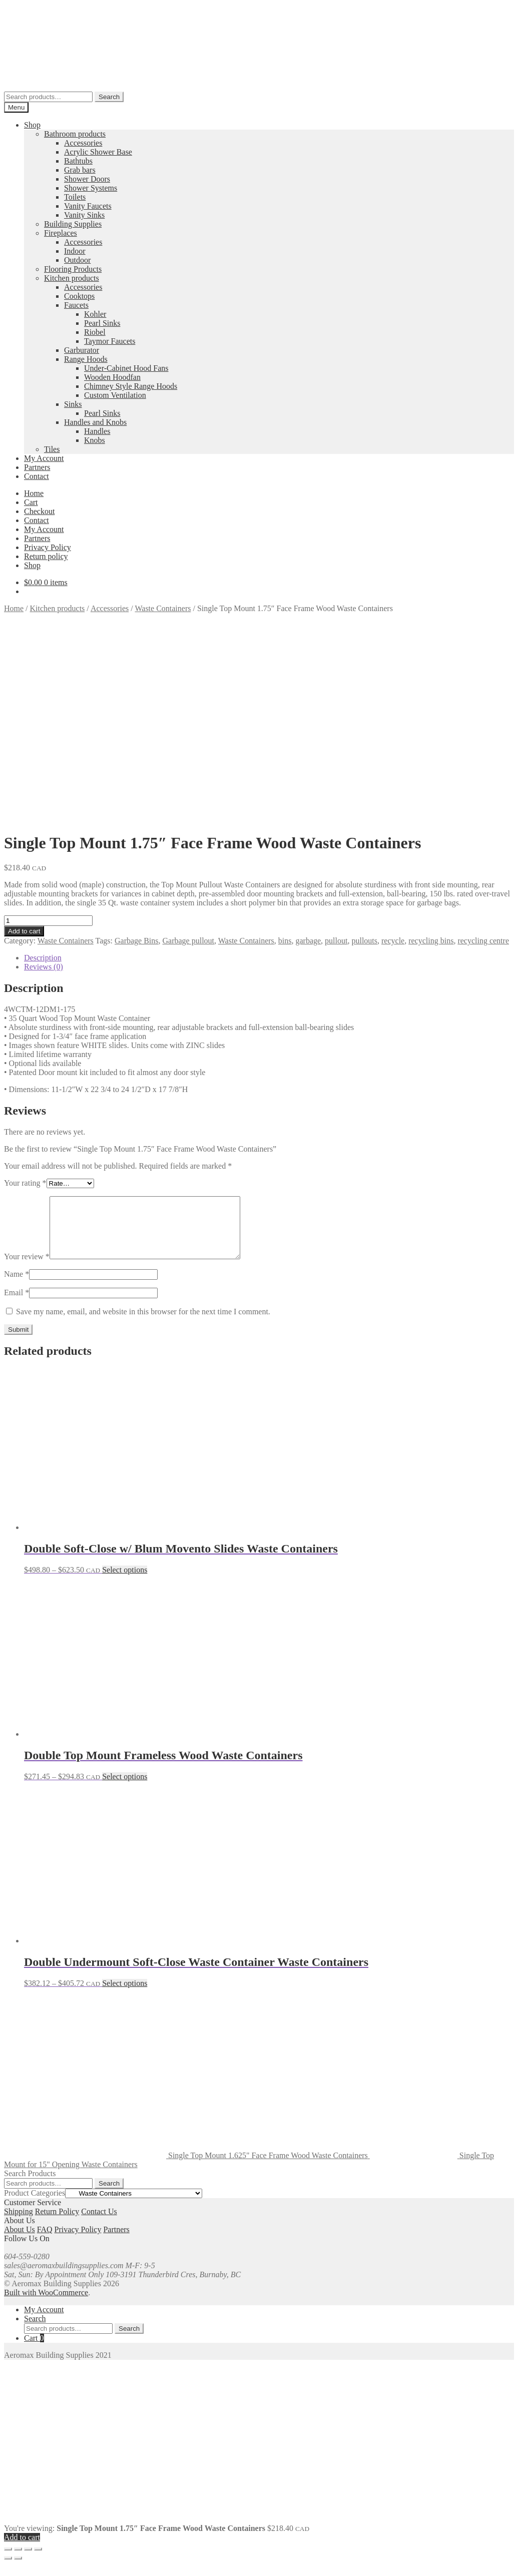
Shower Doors (87, 179)
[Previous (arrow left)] (8, 2569)
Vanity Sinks (84, 215)
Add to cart (24, 931)
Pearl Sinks (102, 323)
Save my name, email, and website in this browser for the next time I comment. (143, 1323)
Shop (32, 125)
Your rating (25, 1183)
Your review (27, 1268)
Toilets (75, 197)
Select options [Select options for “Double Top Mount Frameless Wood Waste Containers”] (124, 1788)
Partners (37, 467)
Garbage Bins (137, 940)
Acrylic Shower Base (98, 152)
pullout (336, 940)
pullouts (364, 940)
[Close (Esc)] (38, 2560)
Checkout (39, 511)
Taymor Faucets (109, 341)
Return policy (46, 556)
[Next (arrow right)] (18, 2569)
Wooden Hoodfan (112, 377)
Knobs (94, 440)
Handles (97, 431)
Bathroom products (75, 134)
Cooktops (79, 296)
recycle (392, 940)
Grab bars (80, 170)
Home (34, 493)
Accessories (83, 143)
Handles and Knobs (95, 422)
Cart (31, 502)
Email (16, 1304)
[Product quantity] (48, 920)
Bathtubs (78, 161)
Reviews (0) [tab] (43, 966)
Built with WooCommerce (46, 2304)
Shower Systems (90, 188)
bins (285, 940)
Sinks (73, 404)
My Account (44, 458)
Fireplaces (60, 233)
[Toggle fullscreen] (18, 2560)
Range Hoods (86, 359)
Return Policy (57, 2223)
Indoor (75, 251)
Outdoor (77, 260)
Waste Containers (163, 608)
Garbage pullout (189, 940)
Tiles (52, 449)
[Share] (28, 2560)
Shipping (18, 2223)
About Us (19, 2241)
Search (109, 97)
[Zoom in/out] (8, 2560)
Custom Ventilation (115, 395)
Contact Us (99, 2223)
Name (16, 1286)
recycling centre (483, 940)
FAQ (45, 2241)
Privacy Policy (47, 547)
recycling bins (430, 940)
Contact (36, 476)
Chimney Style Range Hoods (130, 386)
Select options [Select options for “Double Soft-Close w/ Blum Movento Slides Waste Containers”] (124, 1582)
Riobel (95, 332)
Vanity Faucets (88, 206)
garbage (308, 940)
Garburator (81, 350)
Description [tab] (43, 957)
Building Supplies (73, 224)
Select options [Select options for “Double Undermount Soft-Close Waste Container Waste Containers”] (124, 1995)
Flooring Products (73, 269)
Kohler (95, 314)
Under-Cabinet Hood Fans (126, 368)
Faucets (76, 305)
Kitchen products (71, 278)
